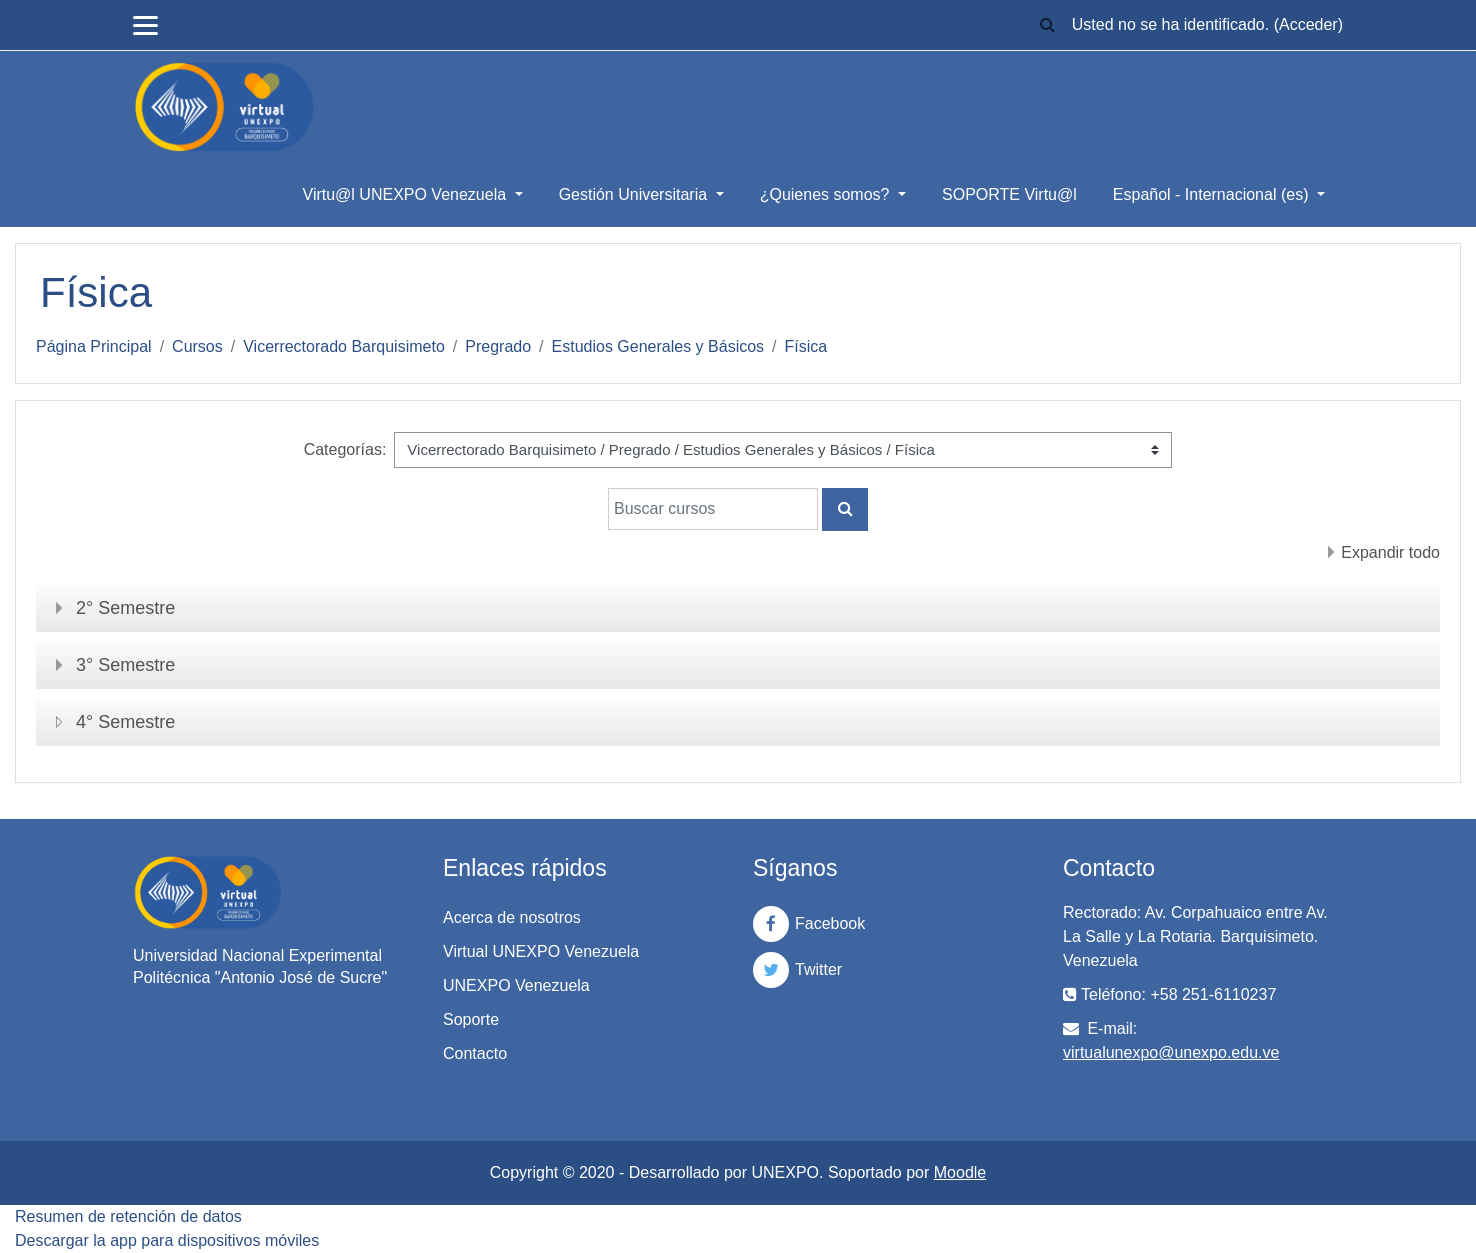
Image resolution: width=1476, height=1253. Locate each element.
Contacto (475, 1053)
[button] (1048, 25)
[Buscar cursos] (713, 509)
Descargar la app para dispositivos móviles (167, 1240)
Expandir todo (1390, 552)
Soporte (471, 1019)
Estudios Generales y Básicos (658, 346)
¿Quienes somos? (827, 194)
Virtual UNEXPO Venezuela (541, 951)
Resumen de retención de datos (128, 1216)
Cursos (197, 346)
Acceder (1308, 24)
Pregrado (498, 346)
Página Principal (94, 346)
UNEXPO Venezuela (516, 985)
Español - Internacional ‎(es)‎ (1213, 194)
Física (806, 346)
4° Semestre (125, 722)
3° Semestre (125, 665)
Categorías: (345, 449)
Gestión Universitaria (635, 194)
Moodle (960, 1172)
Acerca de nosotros (512, 917)
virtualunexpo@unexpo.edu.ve (1171, 1052)
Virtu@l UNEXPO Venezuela (407, 194)
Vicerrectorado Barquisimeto (344, 346)
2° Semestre (125, 608)
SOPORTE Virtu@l (1009, 194)
